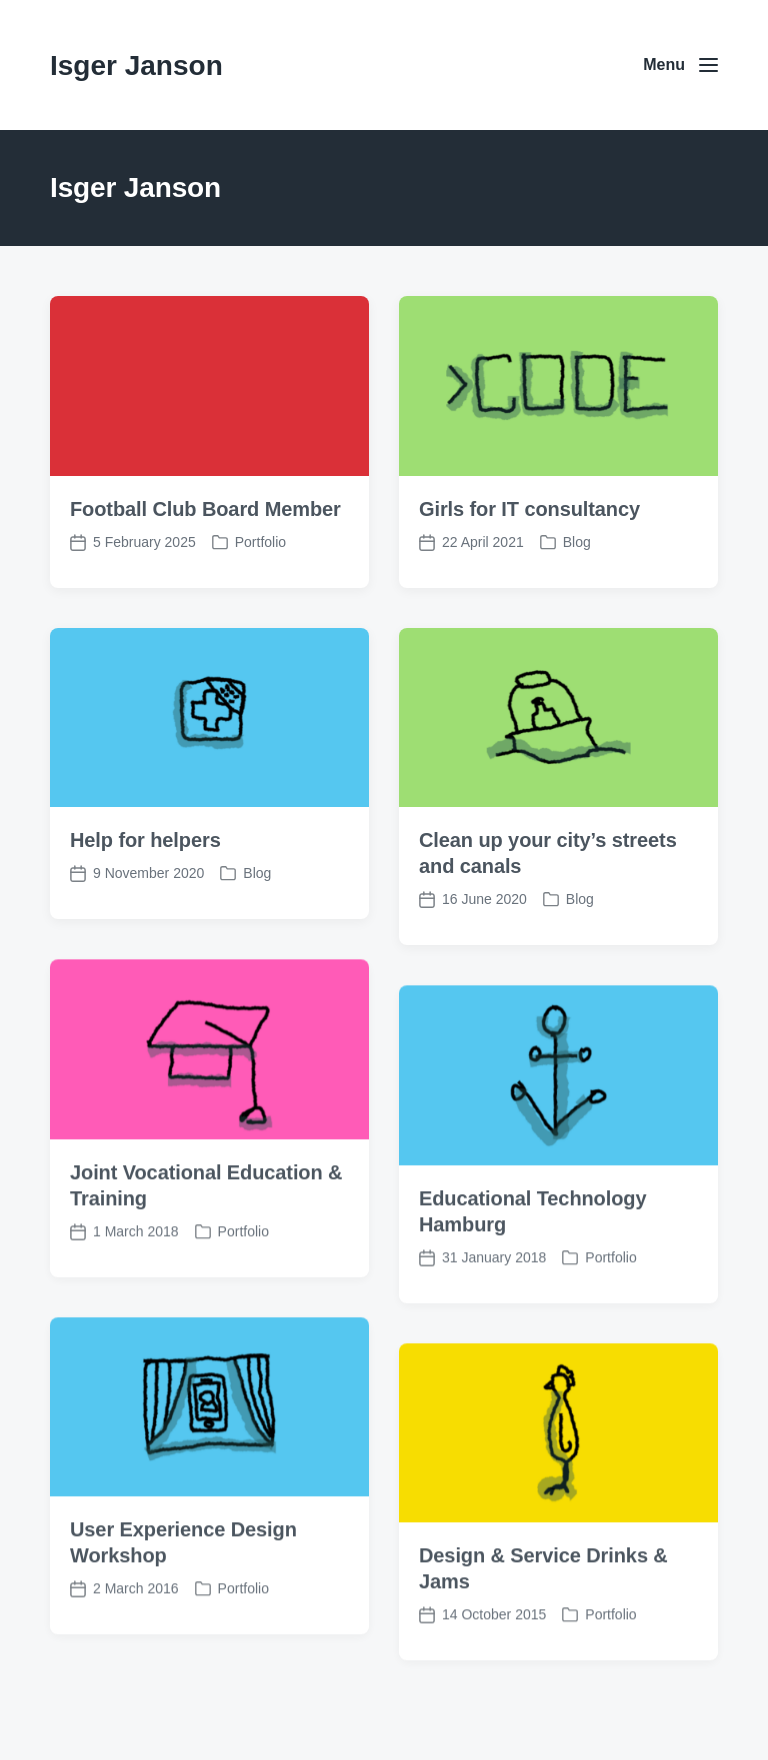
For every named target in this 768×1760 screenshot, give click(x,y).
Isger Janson (136, 65)
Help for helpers (145, 840)
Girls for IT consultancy (529, 509)
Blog (577, 542)
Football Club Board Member (205, 509)
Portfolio (260, 542)
